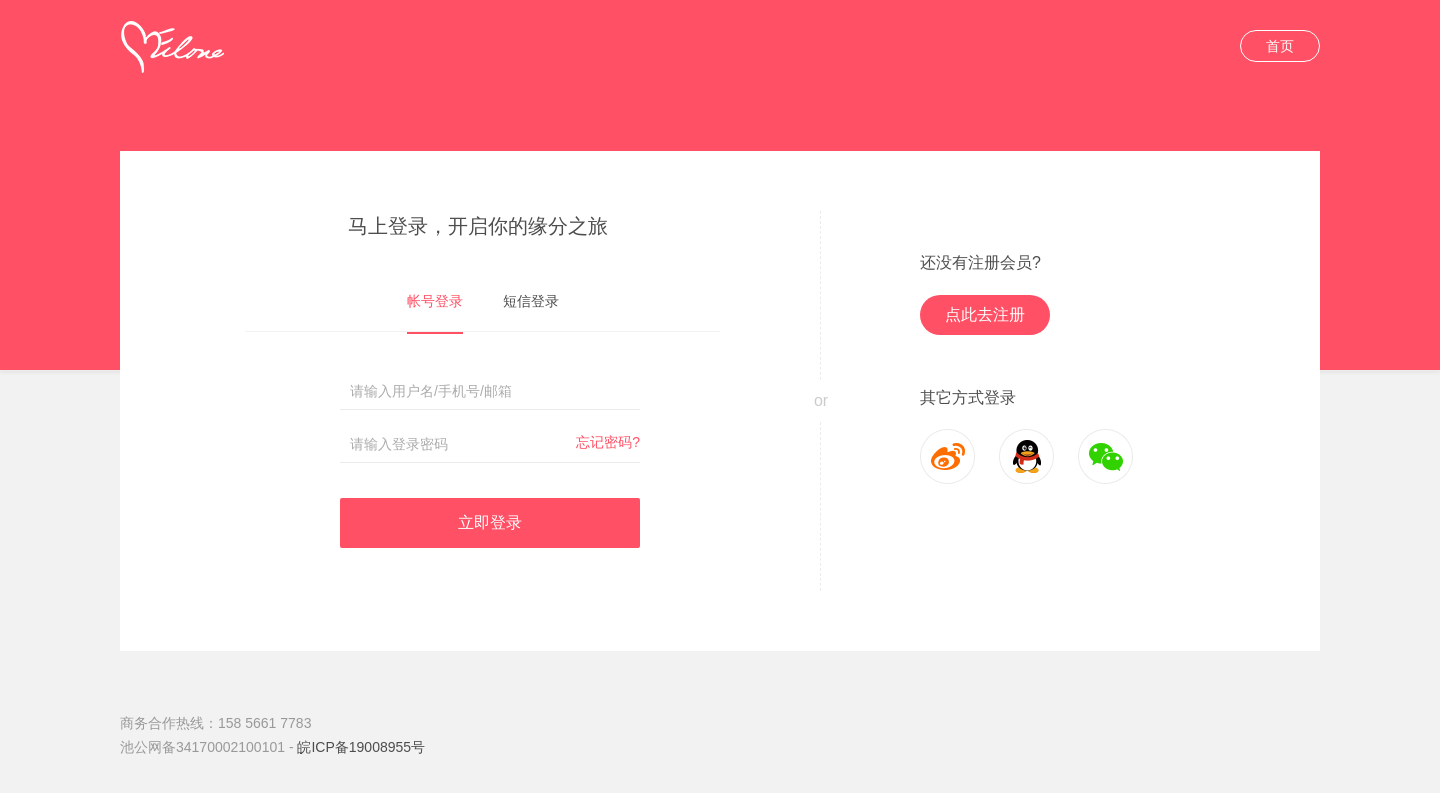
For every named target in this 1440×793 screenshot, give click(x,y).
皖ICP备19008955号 (361, 747)
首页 (1280, 46)
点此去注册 (985, 314)
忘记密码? (608, 442)
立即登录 (490, 522)
